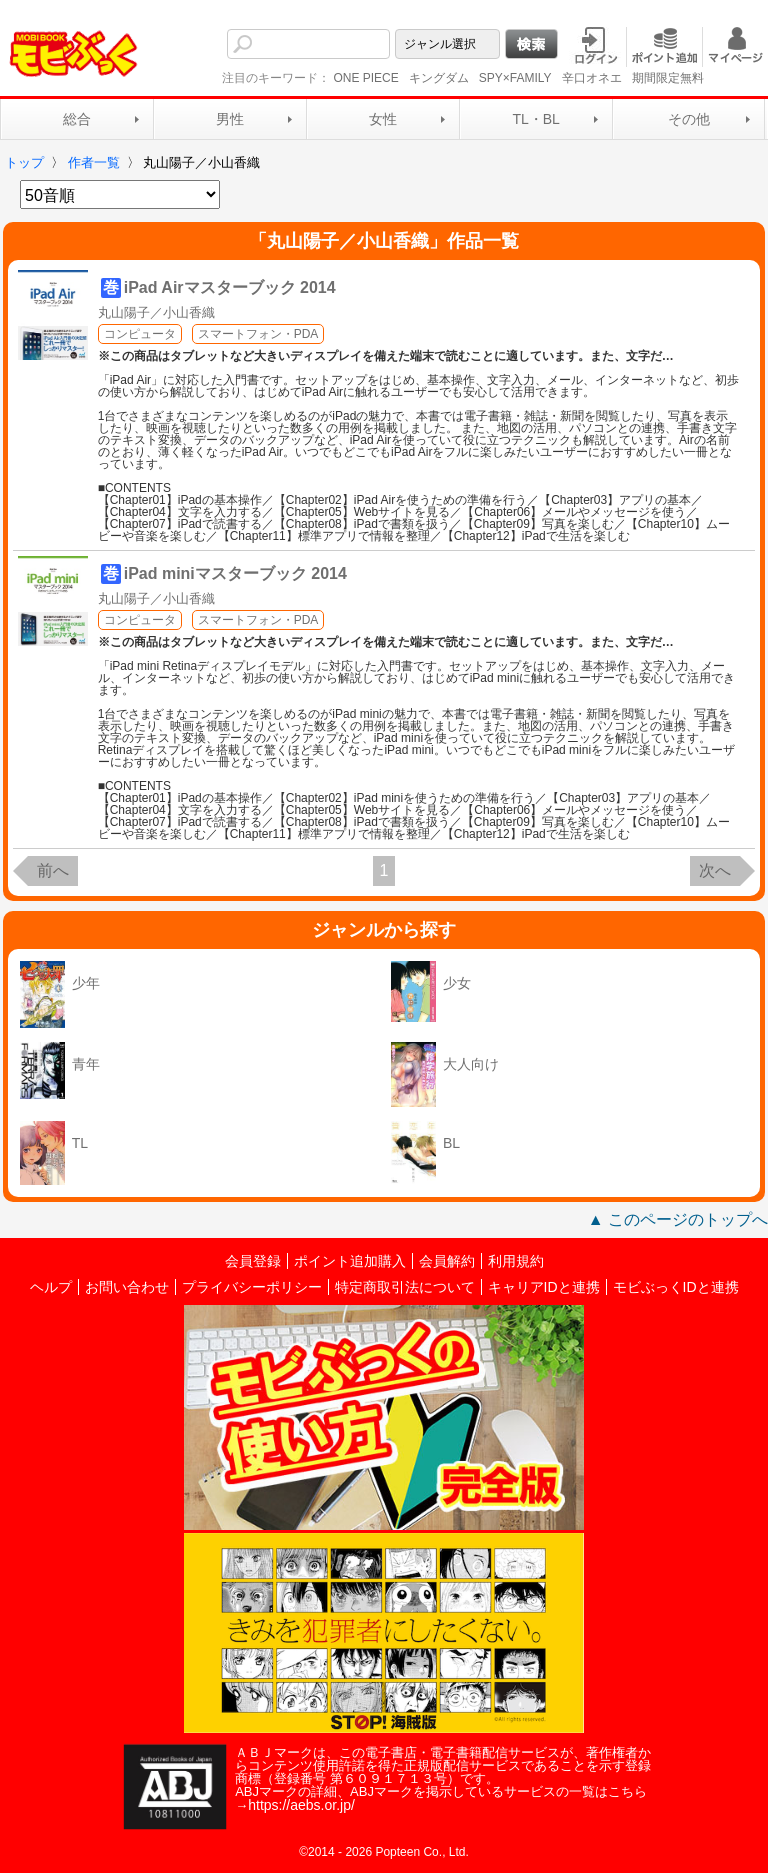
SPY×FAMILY (515, 78)
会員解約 (447, 1261)
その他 (689, 119)
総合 (77, 119)
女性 (383, 119)
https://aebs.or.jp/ (301, 1805)
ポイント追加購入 (350, 1261)
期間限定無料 (668, 78)
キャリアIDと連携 (544, 1287)
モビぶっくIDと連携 (676, 1287)
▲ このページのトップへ (678, 1219)
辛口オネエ (592, 78)
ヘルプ (51, 1287)
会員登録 (253, 1261)
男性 (230, 119)
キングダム (439, 78)
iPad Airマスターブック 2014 (230, 287)
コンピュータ (140, 334)
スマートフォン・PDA (258, 334)
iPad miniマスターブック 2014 (235, 573)
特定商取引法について (405, 1287)
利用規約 (516, 1261)
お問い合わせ (127, 1287)
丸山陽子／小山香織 (156, 312)
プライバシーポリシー (252, 1287)
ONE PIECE (365, 78)
